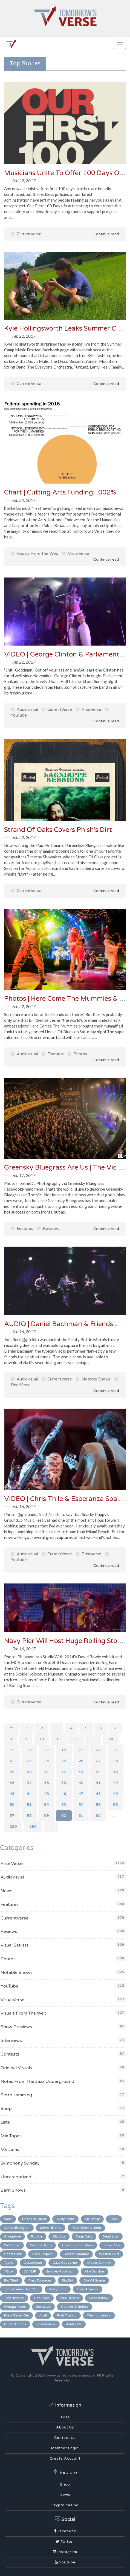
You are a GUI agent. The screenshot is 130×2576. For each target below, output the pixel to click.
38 (46, 1782)
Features (53, 1054)
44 (29, 1793)
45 (46, 1793)
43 (12, 1793)
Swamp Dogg (41, 2245)
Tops (114, 2219)
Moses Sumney (99, 2263)
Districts (59, 2236)
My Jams (10, 2149)
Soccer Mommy (76, 2254)
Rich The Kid (67, 2315)
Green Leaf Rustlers (77, 2245)
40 (81, 1782)
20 (98, 1750)
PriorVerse (88, 709)
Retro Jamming (16, 2095)
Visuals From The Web (34, 553)
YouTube (9, 1986)
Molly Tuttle (58, 2289)
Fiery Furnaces (39, 2280)
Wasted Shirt (109, 2254)
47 (81, 1793)
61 (81, 1815)
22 (12, 1761)
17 (46, 1750)
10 (41, 1739)
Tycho (8, 2263)
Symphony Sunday (20, 2163)
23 (29, 1761)
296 (33, 1826)
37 (29, 1782)
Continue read (102, 234)
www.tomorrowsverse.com (71, 2375)
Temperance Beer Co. (21, 2289)
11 (58, 1739)
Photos (77, 1054)
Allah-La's (74, 2324)
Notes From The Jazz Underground (37, 2081)
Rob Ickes (42, 2298)
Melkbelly (92, 2219)
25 (63, 1761)
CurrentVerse (26, 233)
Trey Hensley (14, 2298)
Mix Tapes (11, 2136)
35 (115, 1772)
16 (29, 1750)
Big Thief (11, 2280)
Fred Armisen (87, 2289)
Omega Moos (15, 2307)
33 (81, 1772)
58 (29, 1815)
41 (98, 1782)
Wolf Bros (12, 2245)
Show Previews (16, 2027)
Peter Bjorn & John (86, 2228)
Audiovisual (24, 709)
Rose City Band (34, 2219)
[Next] (51, 1826)
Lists (5, 2122)
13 (93, 1739)
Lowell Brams (50, 2228)
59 (46, 1815)
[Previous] (11, 1728)
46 (63, 1793)
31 (46, 1772)
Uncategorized (16, 2177)
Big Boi (67, 2280)
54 (81, 1804)
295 (13, 1826)
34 (98, 1772)
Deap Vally (84, 2236)
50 (12, 1804)
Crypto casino (65, 2505)
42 (115, 1782)
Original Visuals (16, 2068)
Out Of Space (94, 2280)
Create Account (65, 2458)
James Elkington (17, 2228)
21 (115, 1750)
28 (115, 1761)
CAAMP (30, 2271)
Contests (10, 2054)
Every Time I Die (16, 2315)
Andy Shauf (65, 2219)
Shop (6, 2108)
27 (98, 1761)
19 (81, 1750)
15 (12, 1750)
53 (63, 1804)
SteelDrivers (69, 2298)
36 (12, 1782)
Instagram (65, 2552)
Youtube (65, 2562)
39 (63, 1782)
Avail (43, 2315)
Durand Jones (15, 2324)
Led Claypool (42, 2254)
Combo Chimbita (74, 2307)
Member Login (65, 2448)
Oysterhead (33, 2263)
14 (110, 1739)
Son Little (43, 2307)
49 (115, 1793)
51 (29, 1804)
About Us (65, 2427)
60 (63, 1815)
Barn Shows (13, 2190)
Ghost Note (13, 2254)
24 (46, 1761)
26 (81, 1761)
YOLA (8, 2271)
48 (98, 1793)
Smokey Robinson (60, 2271)
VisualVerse (75, 553)
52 (46, 1804)
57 (12, 1815)
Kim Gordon (94, 2271)
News (6, 1891)
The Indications (99, 2315)
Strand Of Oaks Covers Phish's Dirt (58, 830)
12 (76, 1739)
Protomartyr (46, 2324)
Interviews (11, 2040)
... (114, 1815)
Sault (8, 2219)
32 (63, 1772)
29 (12, 1772)
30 (29, 1772)
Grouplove (12, 2236)
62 (98, 1815)
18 (63, 1750)
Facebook (65, 2531)
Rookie (36, 2236)
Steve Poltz (111, 2245)
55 (98, 1804)
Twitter (65, 2541)
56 (115, 1804)
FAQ (65, 2417)
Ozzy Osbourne (65, 2263)
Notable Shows (93, 1379)
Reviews (48, 1228)
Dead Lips (111, 2236)
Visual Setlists (14, 1945)
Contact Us (65, 2438)
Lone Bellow (99, 2298)
